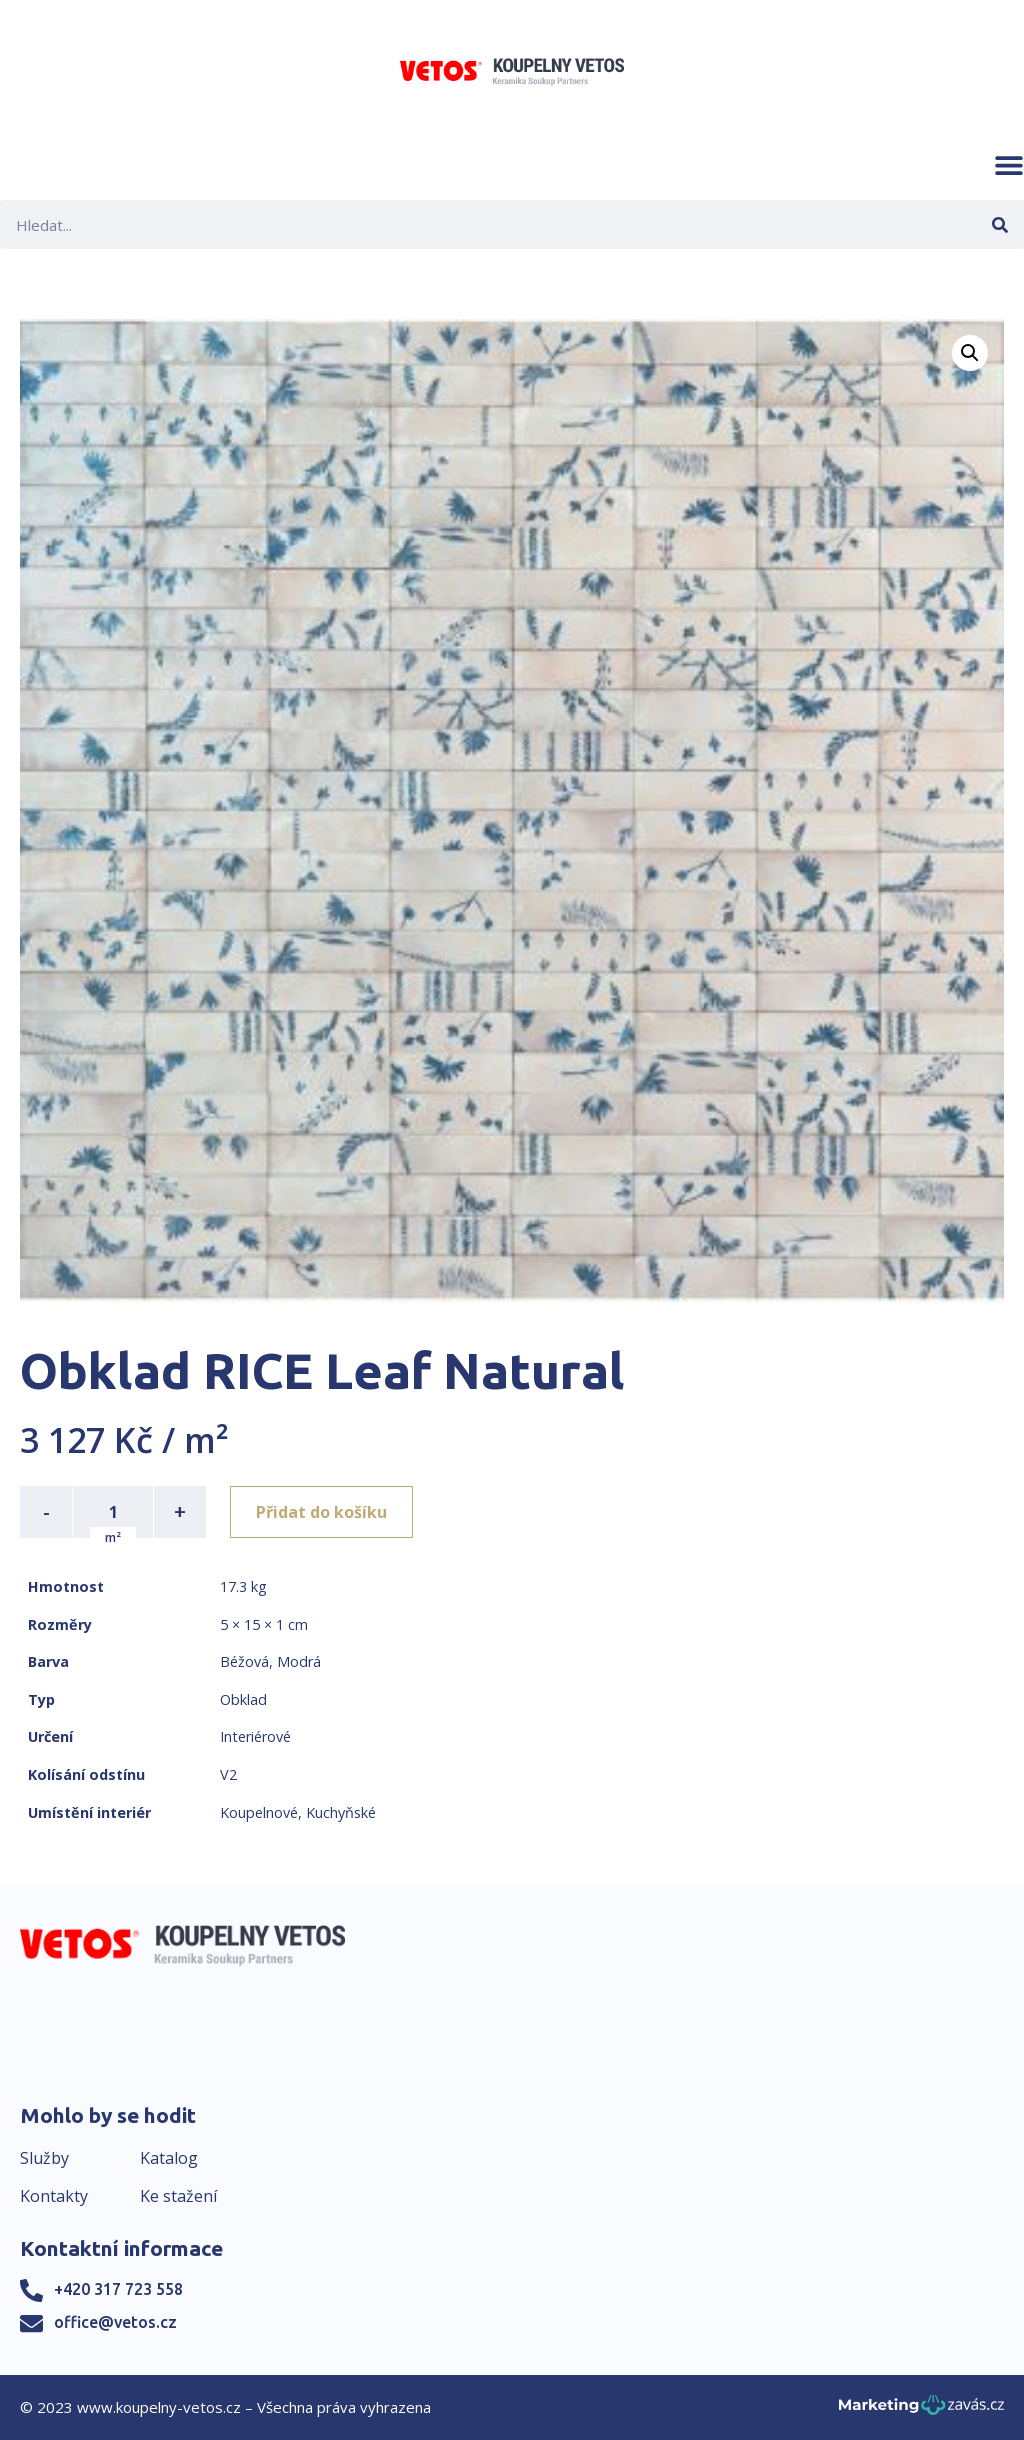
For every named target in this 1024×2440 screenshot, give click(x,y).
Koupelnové (259, 1812)
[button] (1009, 165)
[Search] (999, 224)
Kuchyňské (341, 1812)
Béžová (244, 1661)
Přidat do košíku (321, 1512)
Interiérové (255, 1736)
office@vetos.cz (115, 2322)
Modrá (299, 1661)
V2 (228, 1774)
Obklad (243, 1699)
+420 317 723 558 (118, 2289)
